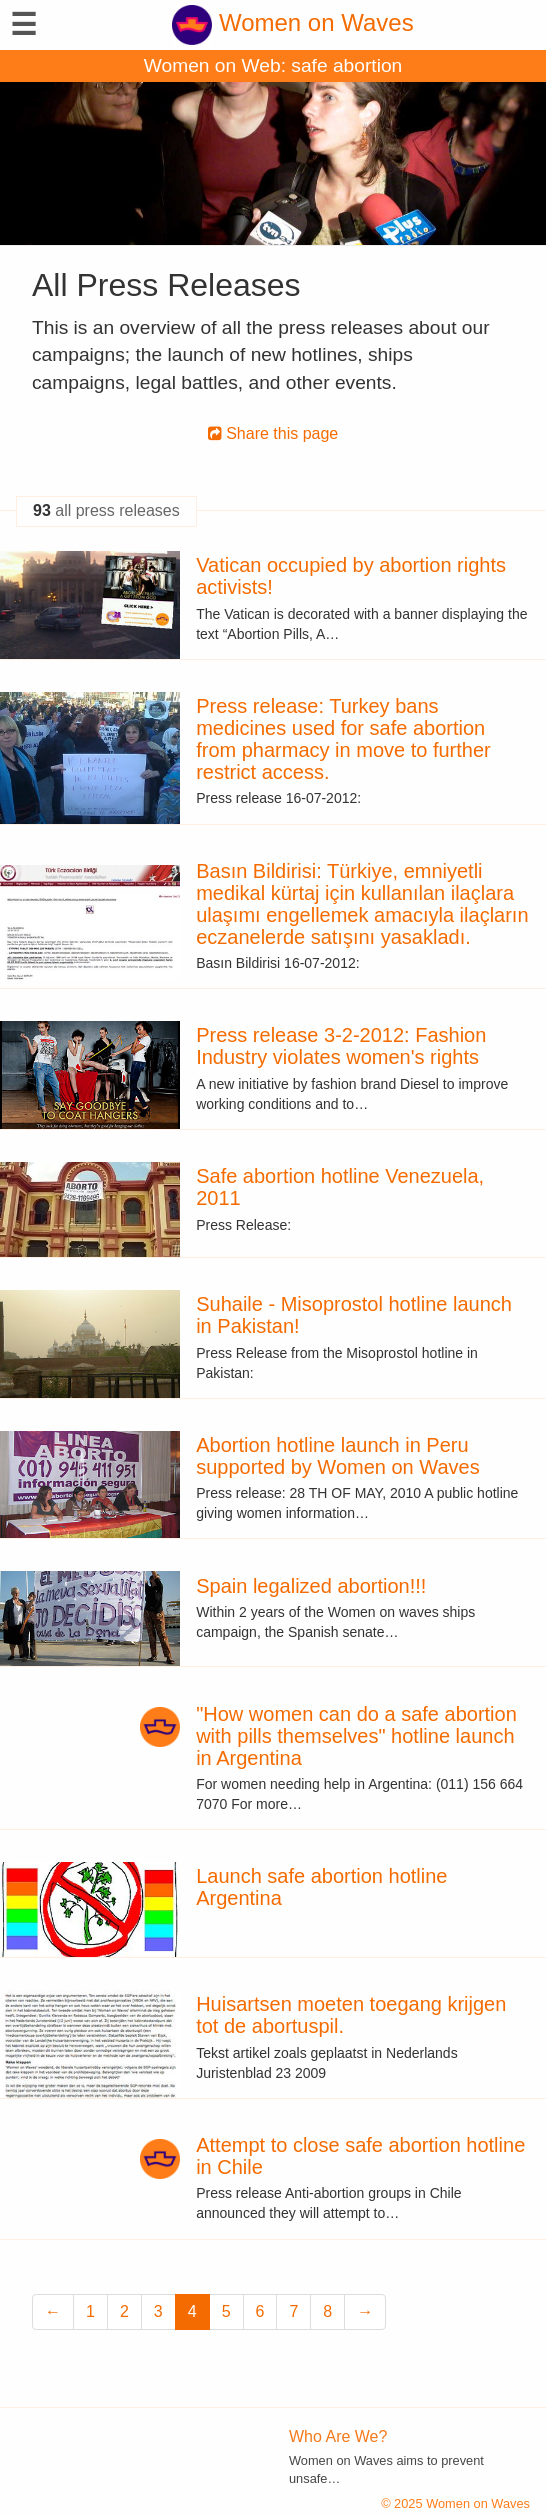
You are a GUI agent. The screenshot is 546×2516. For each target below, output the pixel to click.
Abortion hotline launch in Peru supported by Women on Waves (337, 1456)
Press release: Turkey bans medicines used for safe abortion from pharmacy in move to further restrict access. (343, 739)
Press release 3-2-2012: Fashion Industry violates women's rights (341, 1046)
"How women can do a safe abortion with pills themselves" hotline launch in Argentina (356, 1736)
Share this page (273, 433)
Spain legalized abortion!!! (311, 1586)
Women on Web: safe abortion (273, 65)
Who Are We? (338, 2436)
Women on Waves (292, 22)
